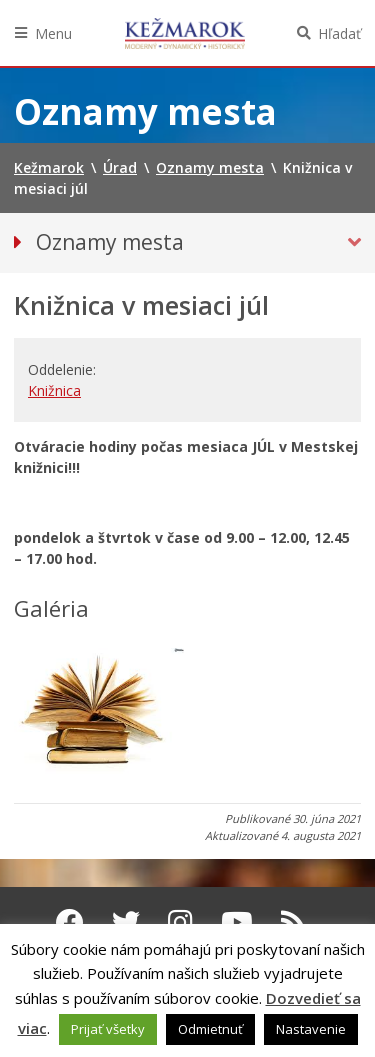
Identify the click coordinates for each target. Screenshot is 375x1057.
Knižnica (54, 390)
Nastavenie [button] (311, 1029)
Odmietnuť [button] (210, 1029)
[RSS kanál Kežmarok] (293, 922)
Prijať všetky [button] (108, 1029)
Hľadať (339, 33)
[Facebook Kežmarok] (70, 922)
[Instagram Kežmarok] (180, 922)
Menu (53, 33)
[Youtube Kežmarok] (237, 922)
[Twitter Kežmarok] (126, 922)
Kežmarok (185, 33)
